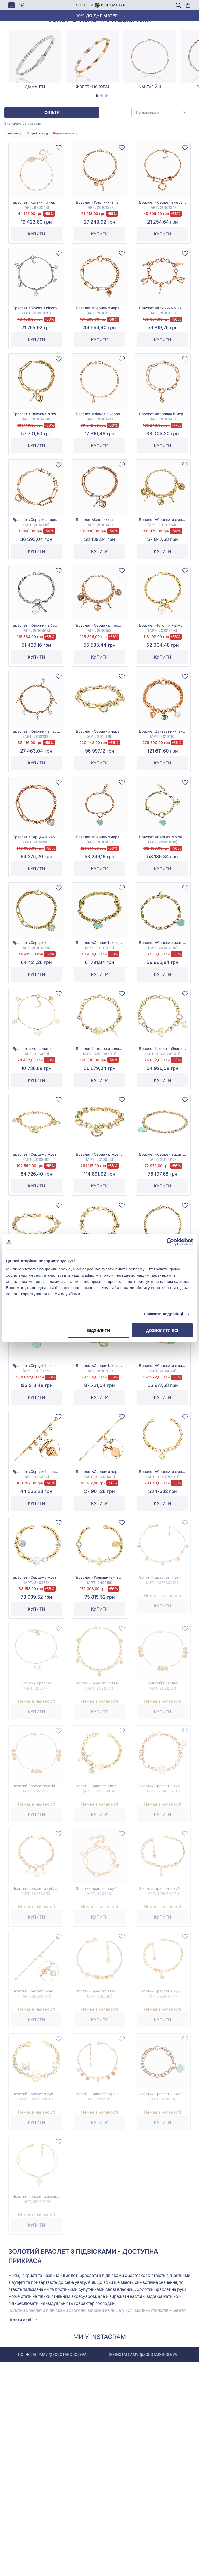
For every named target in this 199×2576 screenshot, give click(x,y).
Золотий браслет (153, 2310)
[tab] (97, 116)
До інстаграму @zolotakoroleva (87, 2375)
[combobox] (161, 133)
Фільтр (52, 133)
